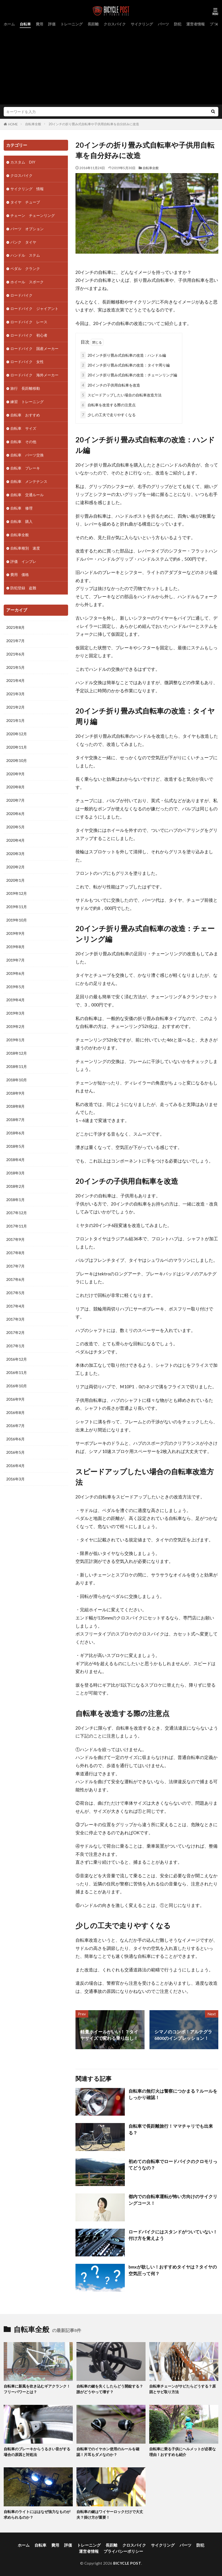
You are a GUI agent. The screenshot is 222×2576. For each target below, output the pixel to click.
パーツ (163, 24)
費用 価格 (19, 576)
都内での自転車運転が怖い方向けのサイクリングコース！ (173, 2200)
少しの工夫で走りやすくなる (108, 414)
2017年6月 (15, 1284)
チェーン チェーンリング (32, 215)
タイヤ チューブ (25, 202)
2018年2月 (15, 1190)
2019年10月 (16, 923)
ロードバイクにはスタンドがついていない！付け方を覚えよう (173, 2235)
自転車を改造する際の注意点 (108, 404)
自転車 (25, 24)
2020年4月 (15, 843)
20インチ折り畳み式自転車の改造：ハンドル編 (123, 355)
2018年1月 (15, 1204)
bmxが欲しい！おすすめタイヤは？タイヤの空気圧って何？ (173, 2270)
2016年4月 (15, 1471)
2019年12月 (16, 896)
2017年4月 (15, 1310)
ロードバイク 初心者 (28, 336)
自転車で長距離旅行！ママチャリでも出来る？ (171, 2129)
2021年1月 (15, 722)
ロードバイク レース (28, 322)
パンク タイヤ (23, 242)
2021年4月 (15, 682)
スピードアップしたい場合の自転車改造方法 (121, 394)
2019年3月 (15, 1017)
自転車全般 (33, 124)
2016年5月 (15, 1457)
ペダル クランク (25, 269)
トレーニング (71, 24)
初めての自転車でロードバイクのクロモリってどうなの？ (173, 2164)
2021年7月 (15, 642)
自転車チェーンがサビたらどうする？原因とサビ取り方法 (182, 2389)
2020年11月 (16, 749)
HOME (13, 124)
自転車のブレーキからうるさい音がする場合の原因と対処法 (37, 2451)
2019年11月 (16, 910)
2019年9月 (15, 936)
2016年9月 (15, 1404)
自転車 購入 (21, 523)
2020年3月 (15, 856)
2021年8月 (15, 629)
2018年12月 (16, 1057)
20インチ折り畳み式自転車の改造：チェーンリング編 (128, 375)
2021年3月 (15, 696)
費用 (39, 24)
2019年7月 (15, 963)
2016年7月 (15, 1431)
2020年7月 (15, 803)
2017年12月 (16, 1217)
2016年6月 (15, 1444)
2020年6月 (15, 816)
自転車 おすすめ (25, 416)
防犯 (177, 24)
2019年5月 (15, 990)
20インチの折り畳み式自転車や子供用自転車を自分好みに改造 (94, 124)
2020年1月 (15, 883)
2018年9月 (15, 1097)
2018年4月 (15, 1164)
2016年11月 (16, 1377)
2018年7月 (15, 1124)
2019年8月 (15, 950)
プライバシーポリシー (111, 2551)
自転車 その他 (23, 443)
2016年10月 (16, 1391)
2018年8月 (15, 1110)
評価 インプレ (23, 563)
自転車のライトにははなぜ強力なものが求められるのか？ (37, 2514)
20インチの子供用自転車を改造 (110, 384)
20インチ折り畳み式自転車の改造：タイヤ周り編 (125, 365)
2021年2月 (15, 709)
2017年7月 (15, 1270)
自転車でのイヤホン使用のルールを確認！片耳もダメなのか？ (107, 2451)
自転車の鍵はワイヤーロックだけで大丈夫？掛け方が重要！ (109, 2514)
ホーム (9, 24)
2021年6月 (15, 656)
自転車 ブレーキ (25, 469)
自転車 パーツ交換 (27, 456)
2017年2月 (15, 1337)
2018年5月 (15, 1150)
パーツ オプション (27, 229)
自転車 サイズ (23, 429)
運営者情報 (195, 24)
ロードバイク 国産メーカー (34, 349)
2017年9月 (15, 1244)
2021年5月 (15, 669)
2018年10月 (16, 1083)
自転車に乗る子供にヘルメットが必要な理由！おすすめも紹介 (182, 2451)
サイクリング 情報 (27, 189)
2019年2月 (15, 1030)
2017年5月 (15, 1297)
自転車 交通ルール (27, 496)
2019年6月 (15, 977)
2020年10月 (16, 763)
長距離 (93, 24)
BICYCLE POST (127, 2562)
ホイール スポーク (27, 282)
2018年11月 (16, 1070)
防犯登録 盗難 (23, 590)
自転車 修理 (21, 509)
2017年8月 (15, 1257)
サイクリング (142, 24)
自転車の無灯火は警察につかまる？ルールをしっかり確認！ (173, 2094)
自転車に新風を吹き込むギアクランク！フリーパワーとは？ (37, 2389)
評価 (52, 24)
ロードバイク (21, 295)
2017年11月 (16, 1230)
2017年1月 (15, 1351)
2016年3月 (15, 1484)
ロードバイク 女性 (27, 362)
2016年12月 (16, 1364)
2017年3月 (15, 1324)
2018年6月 (15, 1137)
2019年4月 (15, 1003)
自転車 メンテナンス (28, 483)
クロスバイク (115, 24)
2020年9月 (15, 776)
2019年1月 (15, 1043)
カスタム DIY (22, 162)
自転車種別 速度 (25, 550)
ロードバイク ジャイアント (34, 309)
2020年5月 (15, 829)
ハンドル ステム (25, 255)
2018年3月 (15, 1177)
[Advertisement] (111, 65)
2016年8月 (15, 1417)
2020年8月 (15, 789)
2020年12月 (16, 736)
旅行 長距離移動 (25, 389)
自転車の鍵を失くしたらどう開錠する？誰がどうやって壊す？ (109, 2389)
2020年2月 (15, 870)
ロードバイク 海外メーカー (34, 376)
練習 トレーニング (27, 402)
